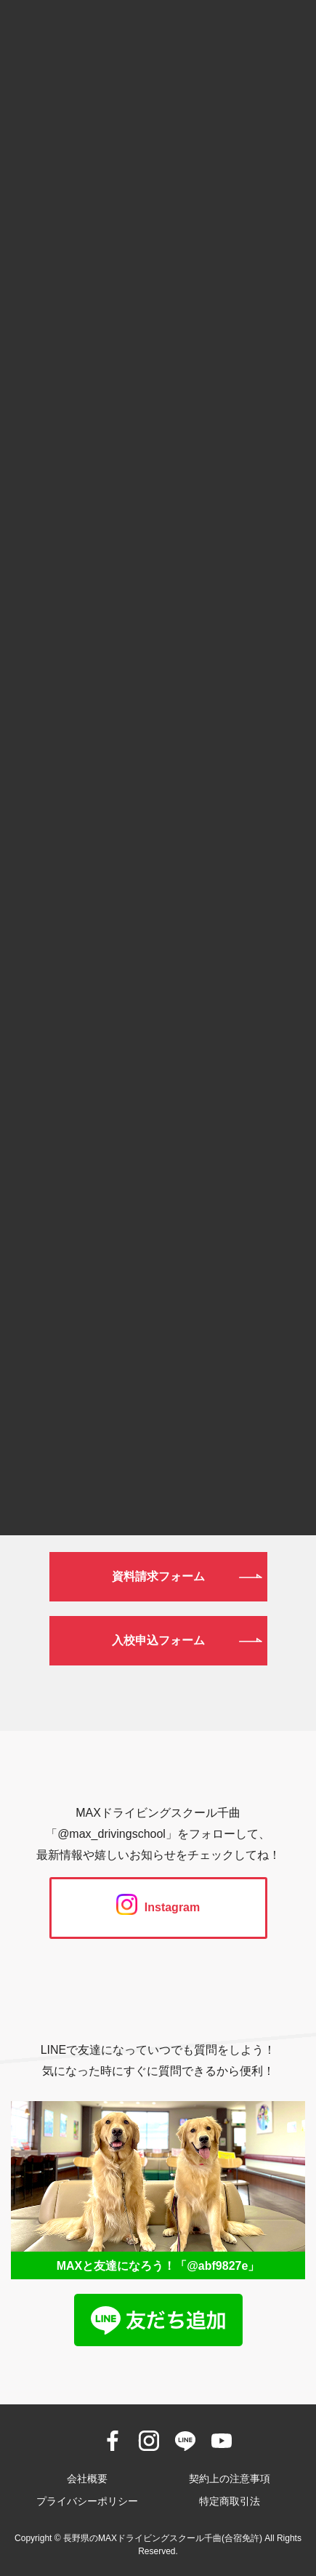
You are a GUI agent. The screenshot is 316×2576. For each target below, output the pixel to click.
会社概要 (87, 2478)
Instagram (158, 1907)
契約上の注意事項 (229, 2478)
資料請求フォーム (158, 1576)
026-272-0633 (158, 1395)
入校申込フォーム (158, 1640)
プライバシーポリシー (87, 2501)
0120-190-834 (158, 1320)
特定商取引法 (229, 2501)
